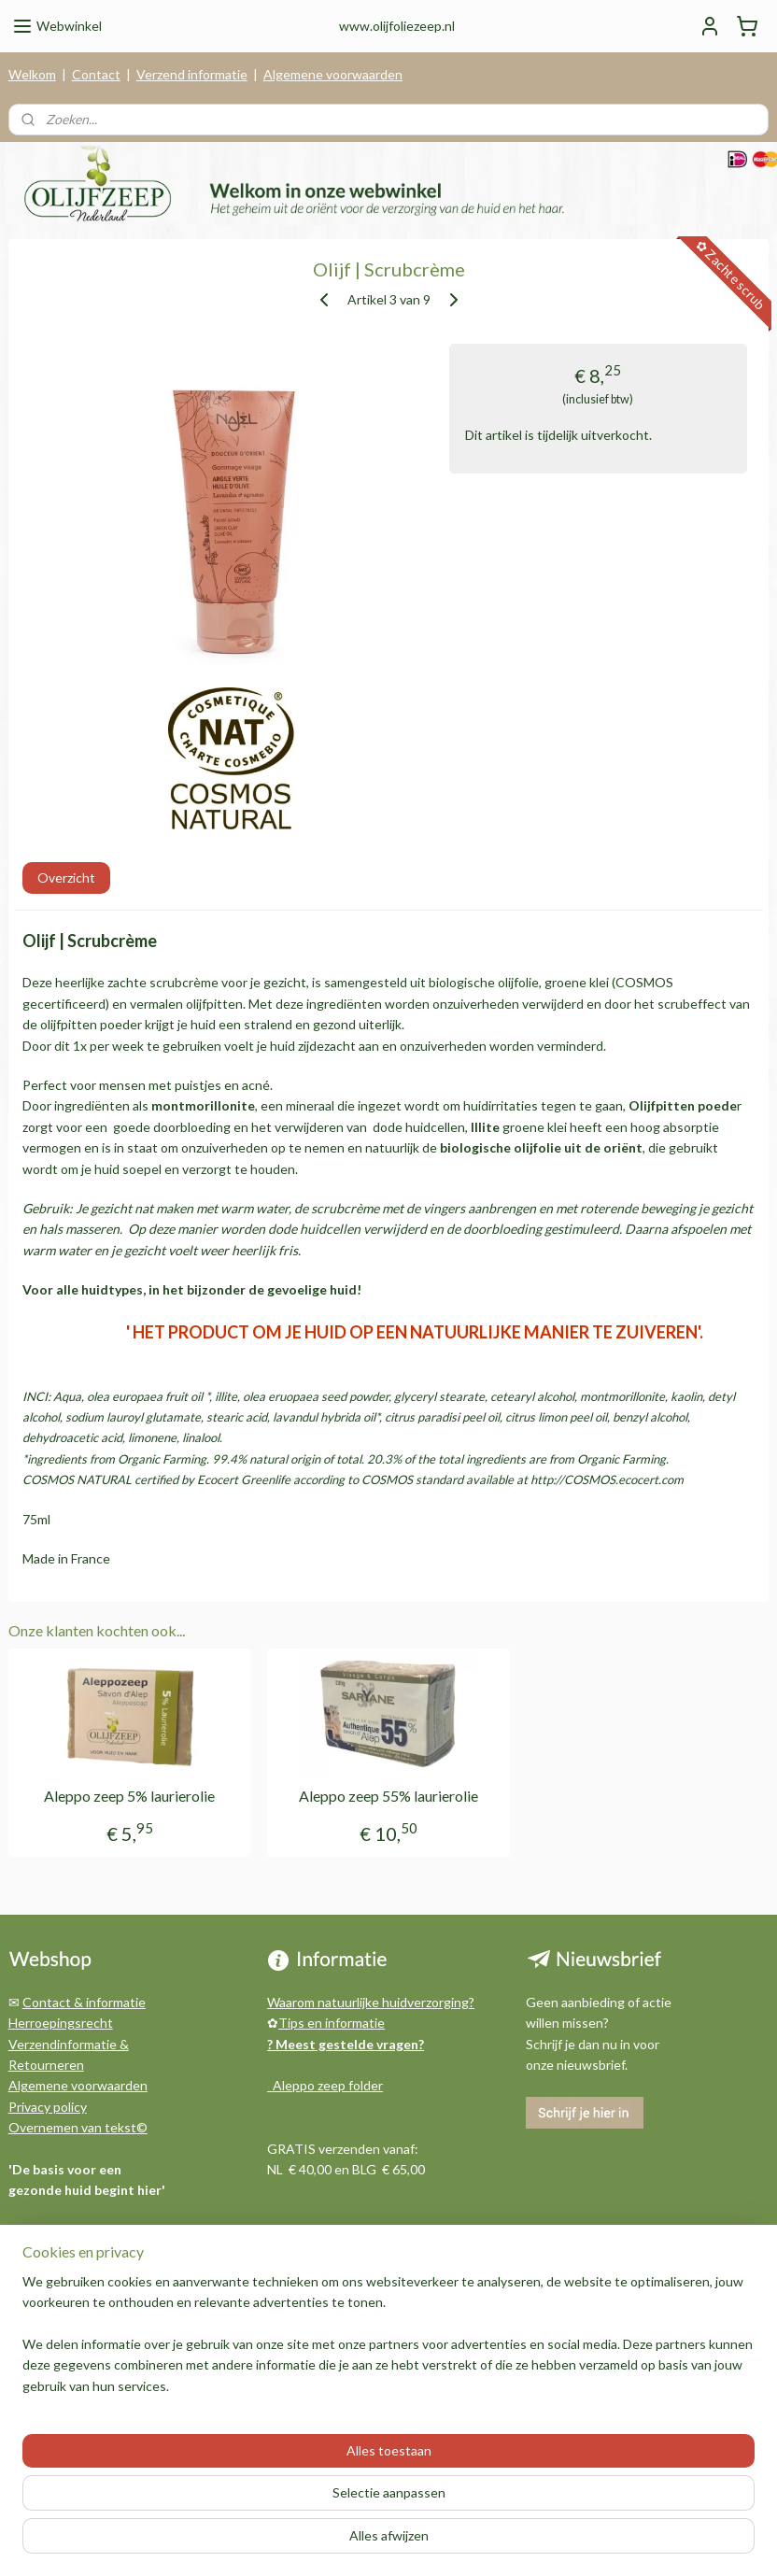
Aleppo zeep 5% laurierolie (129, 1796)
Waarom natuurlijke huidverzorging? (370, 2002)
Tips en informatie (331, 2023)
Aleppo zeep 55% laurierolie (388, 1796)
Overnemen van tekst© (78, 2127)
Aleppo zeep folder (325, 2085)
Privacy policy (47, 2107)
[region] (265, 2481)
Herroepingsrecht (60, 2023)
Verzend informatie (191, 74)
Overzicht (66, 877)
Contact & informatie (84, 2002)
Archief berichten (59, 2292)
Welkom (32, 74)
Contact (96, 74)
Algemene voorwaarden (333, 74)
